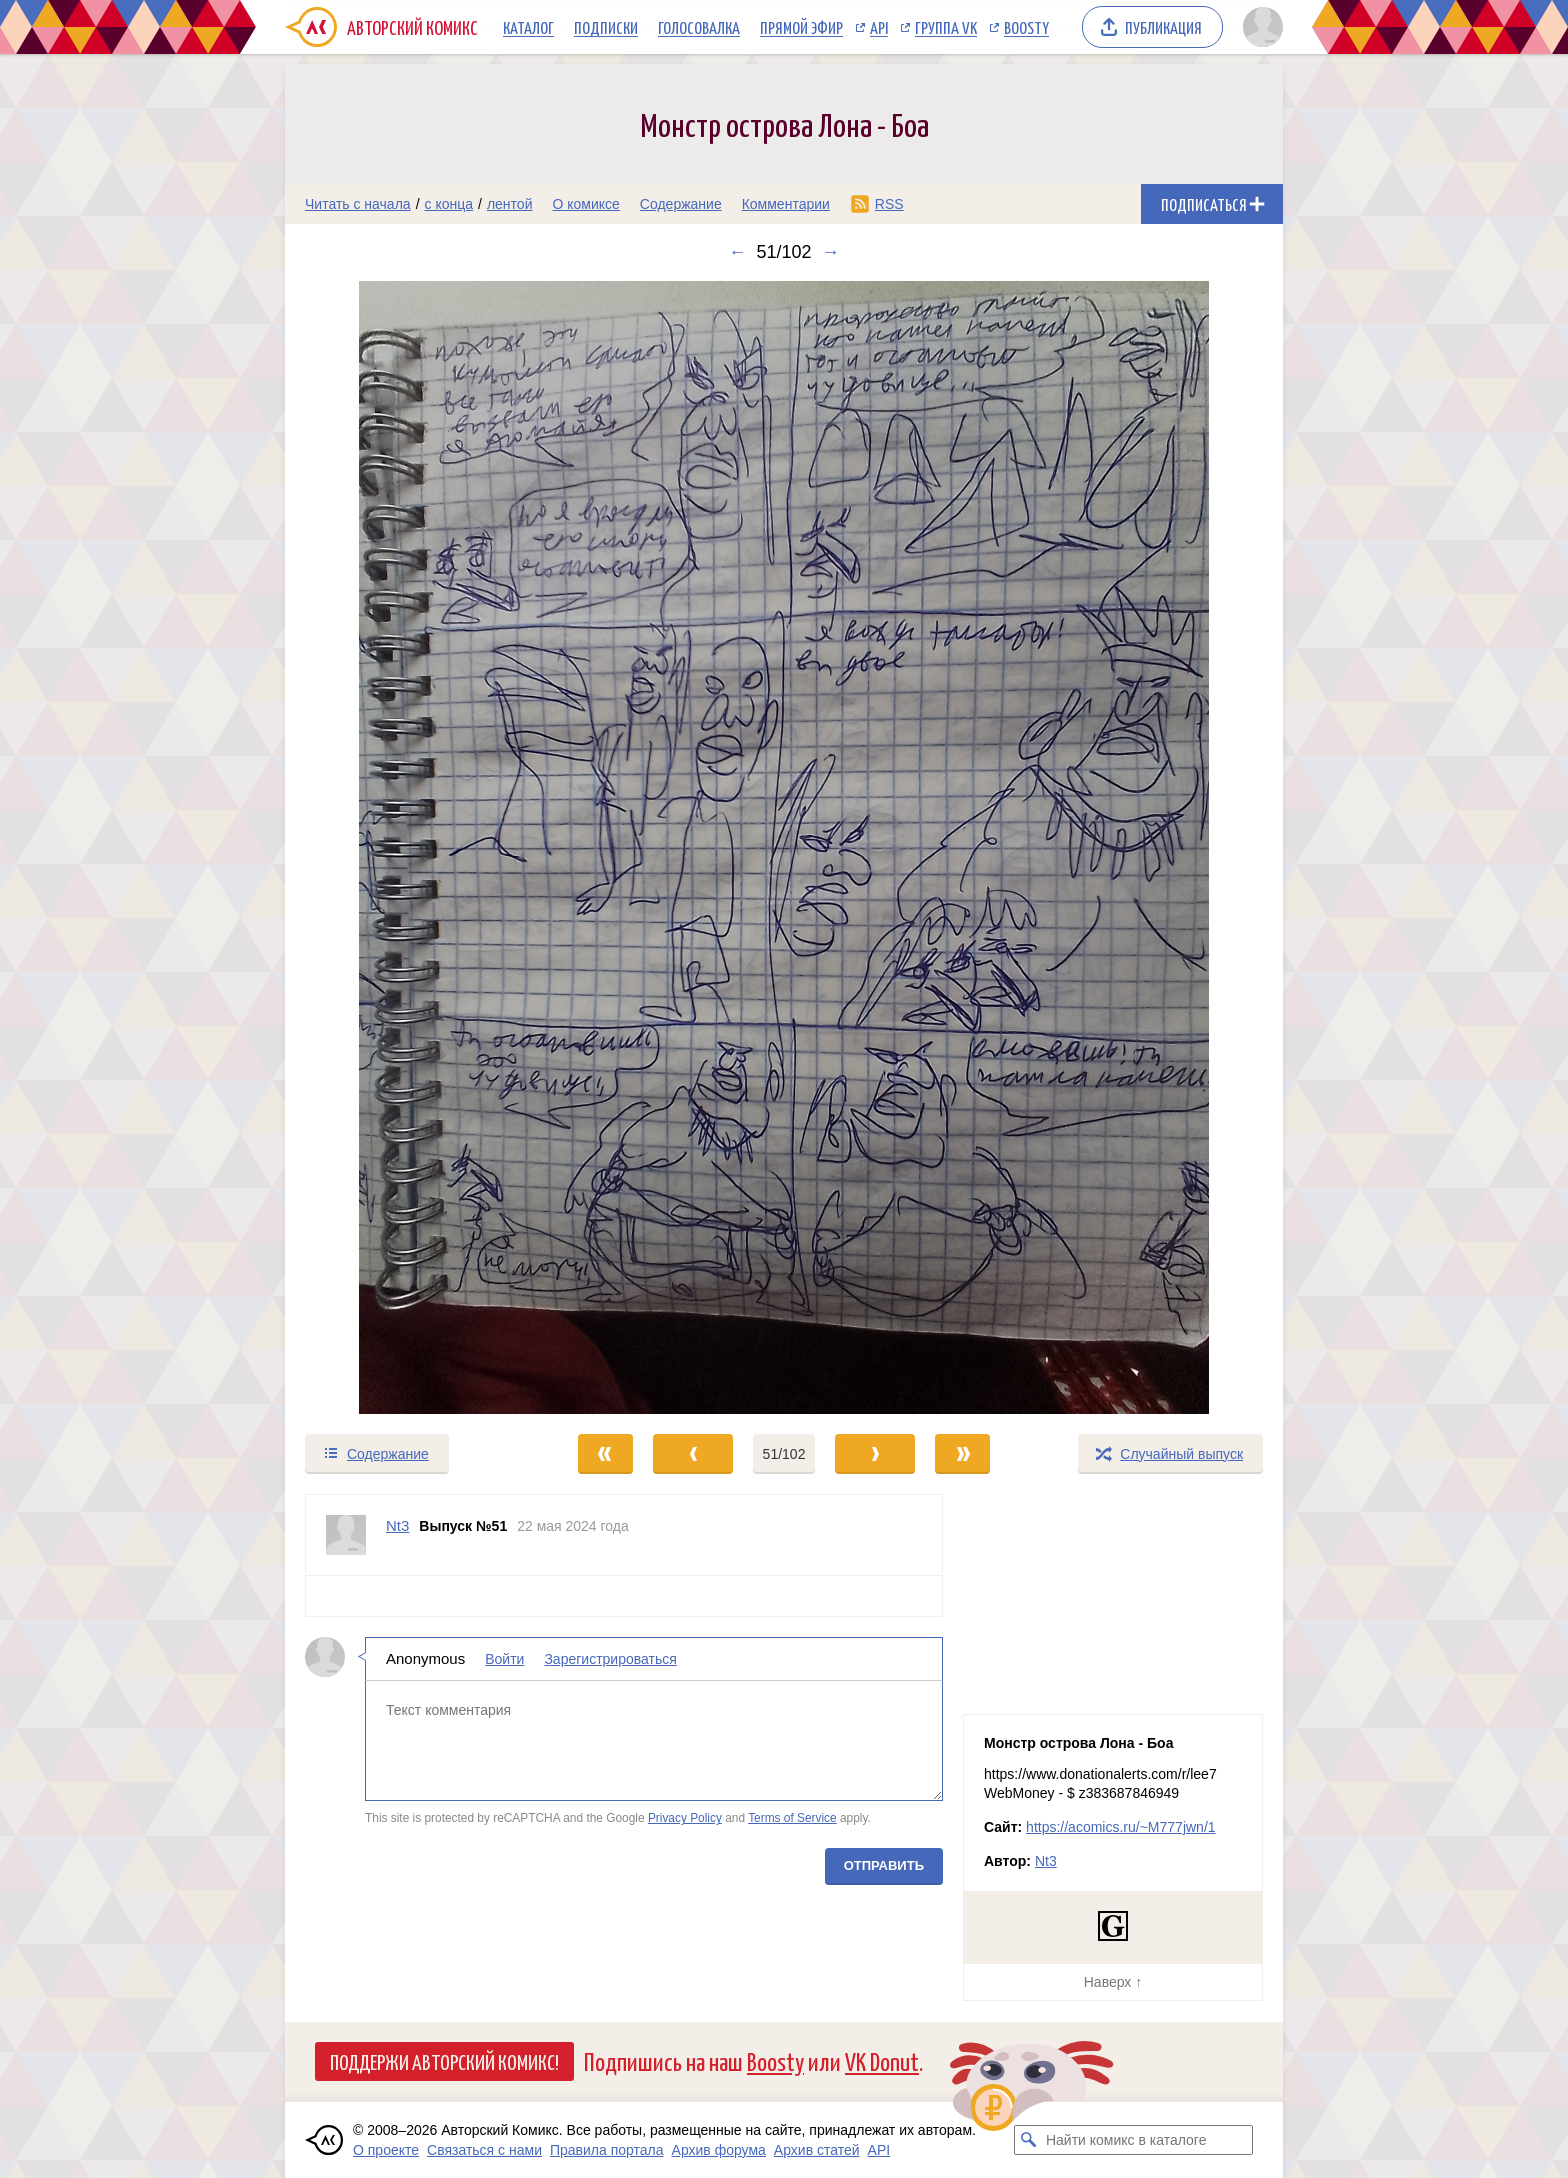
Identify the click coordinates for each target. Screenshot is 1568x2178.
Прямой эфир (801, 27)
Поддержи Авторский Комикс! (444, 2061)
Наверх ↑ (1113, 1982)
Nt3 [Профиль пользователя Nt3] (397, 1525)
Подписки (606, 27)
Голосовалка (699, 27)
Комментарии (786, 204)
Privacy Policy (685, 1818)
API (879, 27)
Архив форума (719, 2150)
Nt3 (1046, 1861)
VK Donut (882, 2060)
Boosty (1026, 27)
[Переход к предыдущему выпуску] (410, 847)
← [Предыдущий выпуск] (737, 252)
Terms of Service (792, 1818)
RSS (889, 204)
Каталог (528, 27)
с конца (449, 204)
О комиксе (585, 204)
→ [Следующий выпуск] (831, 252)
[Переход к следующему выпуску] (784, 847)
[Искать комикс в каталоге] (1029, 2140)
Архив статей (817, 2150)
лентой (510, 204)
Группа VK (946, 27)
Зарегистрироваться (610, 1659)
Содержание (681, 204)
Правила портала (607, 2150)
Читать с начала (358, 204)
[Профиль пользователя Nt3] (346, 1535)
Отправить (884, 1865)
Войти (504, 1659)
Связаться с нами (484, 2150)
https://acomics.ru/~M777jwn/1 (1120, 1827)
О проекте (386, 2150)
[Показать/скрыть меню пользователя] (1259, 27)
